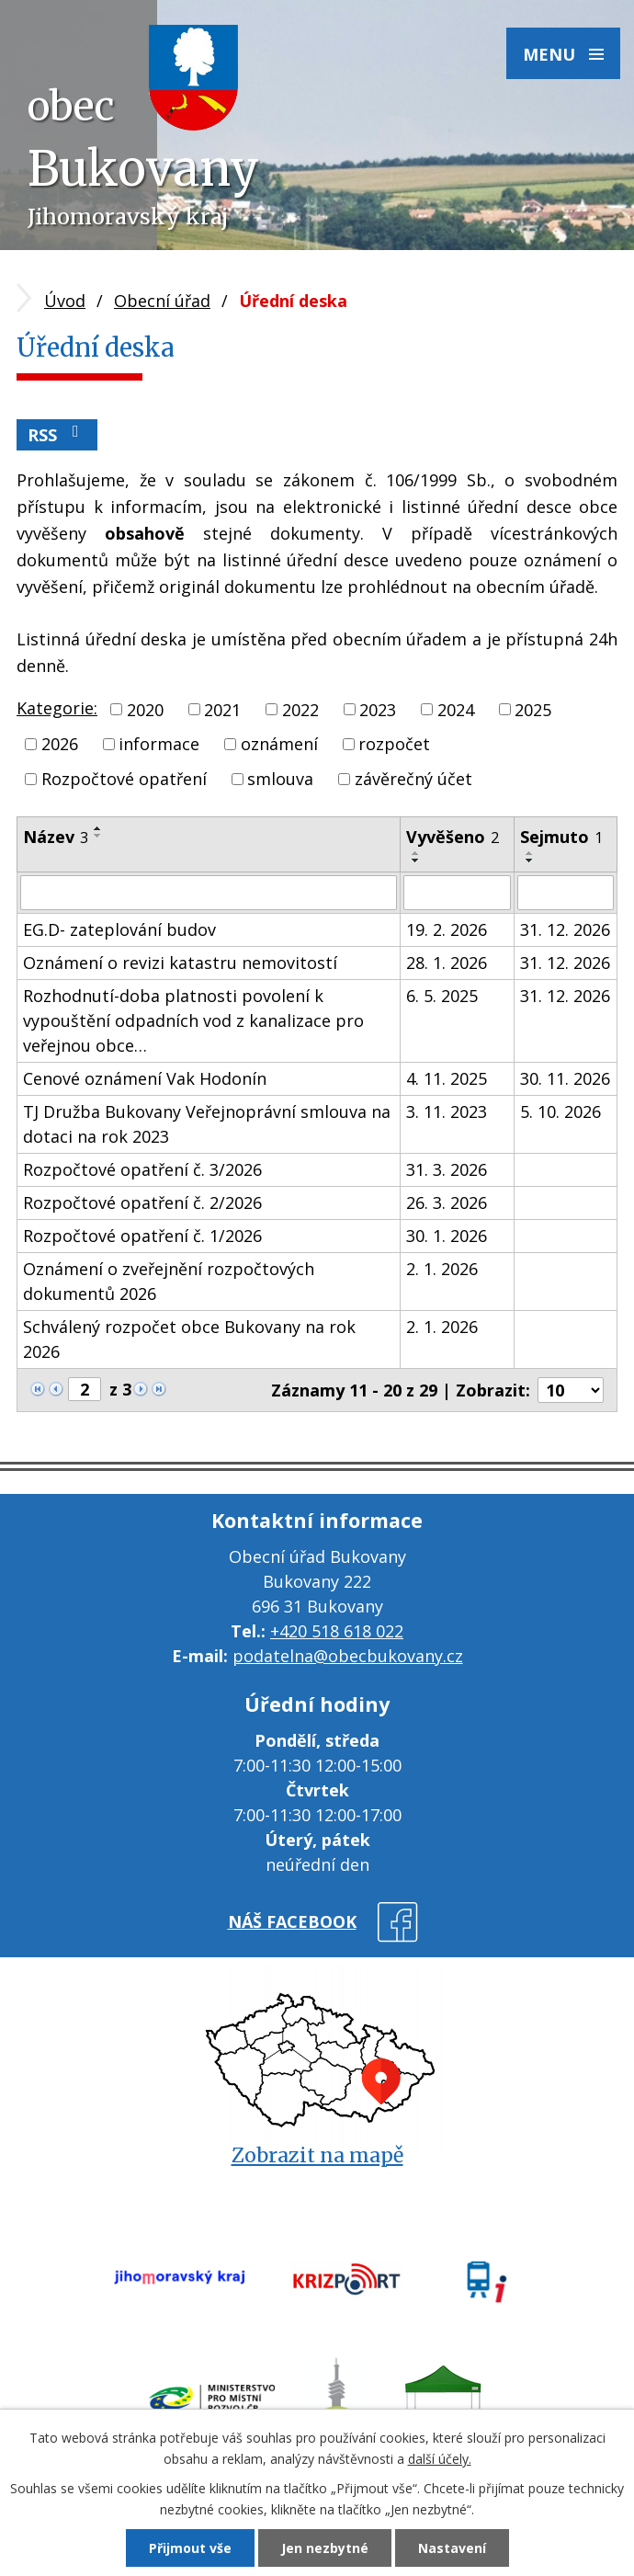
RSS (57, 434)
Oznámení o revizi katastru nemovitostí (180, 963)
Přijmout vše (190, 2548)
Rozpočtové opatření (124, 779)
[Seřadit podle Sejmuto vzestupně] (530, 853)
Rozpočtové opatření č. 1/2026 (142, 1236)
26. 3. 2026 (446, 1202)
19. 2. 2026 (446, 929)
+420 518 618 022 (336, 1631)
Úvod (64, 301)
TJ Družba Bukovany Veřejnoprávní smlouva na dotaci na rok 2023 (207, 1123)
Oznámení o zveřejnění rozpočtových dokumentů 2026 (168, 1281)
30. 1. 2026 (446, 1236)
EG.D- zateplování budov (119, 929)
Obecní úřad (162, 301)
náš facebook (292, 1921)
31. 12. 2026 (565, 929)
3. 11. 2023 (446, 1111)
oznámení (279, 744)
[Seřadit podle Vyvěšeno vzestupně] (416, 853)
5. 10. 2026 (560, 1111)
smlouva (280, 779)
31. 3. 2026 (446, 1169)
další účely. (439, 2459)
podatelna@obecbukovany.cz (347, 1656)
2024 (455, 709)
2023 (377, 709)
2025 (533, 709)
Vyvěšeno (452, 837)
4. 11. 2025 (446, 1078)
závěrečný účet (413, 779)
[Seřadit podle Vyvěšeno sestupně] (416, 860)
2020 (145, 709)
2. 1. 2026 (442, 1269)
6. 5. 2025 (442, 996)
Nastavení (452, 2548)
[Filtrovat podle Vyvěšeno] (456, 892)
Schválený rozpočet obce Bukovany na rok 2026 (189, 1339)
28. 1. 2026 (446, 963)
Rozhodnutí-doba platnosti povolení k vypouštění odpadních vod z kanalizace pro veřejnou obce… (193, 1020)
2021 (222, 709)
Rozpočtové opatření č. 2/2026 (142, 1202)
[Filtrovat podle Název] (208, 892)
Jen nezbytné (324, 2548)
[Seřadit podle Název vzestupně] (98, 828)
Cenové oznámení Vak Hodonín (144, 1078)
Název (55, 837)
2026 (59, 744)
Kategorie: (57, 708)
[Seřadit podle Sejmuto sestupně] (530, 860)
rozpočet (394, 744)
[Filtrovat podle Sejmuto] (565, 892)
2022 (300, 709)
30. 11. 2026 (565, 1078)
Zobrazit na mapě (317, 2155)
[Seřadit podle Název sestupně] (98, 835)
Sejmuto (561, 837)
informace (159, 744)
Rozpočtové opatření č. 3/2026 (142, 1169)
